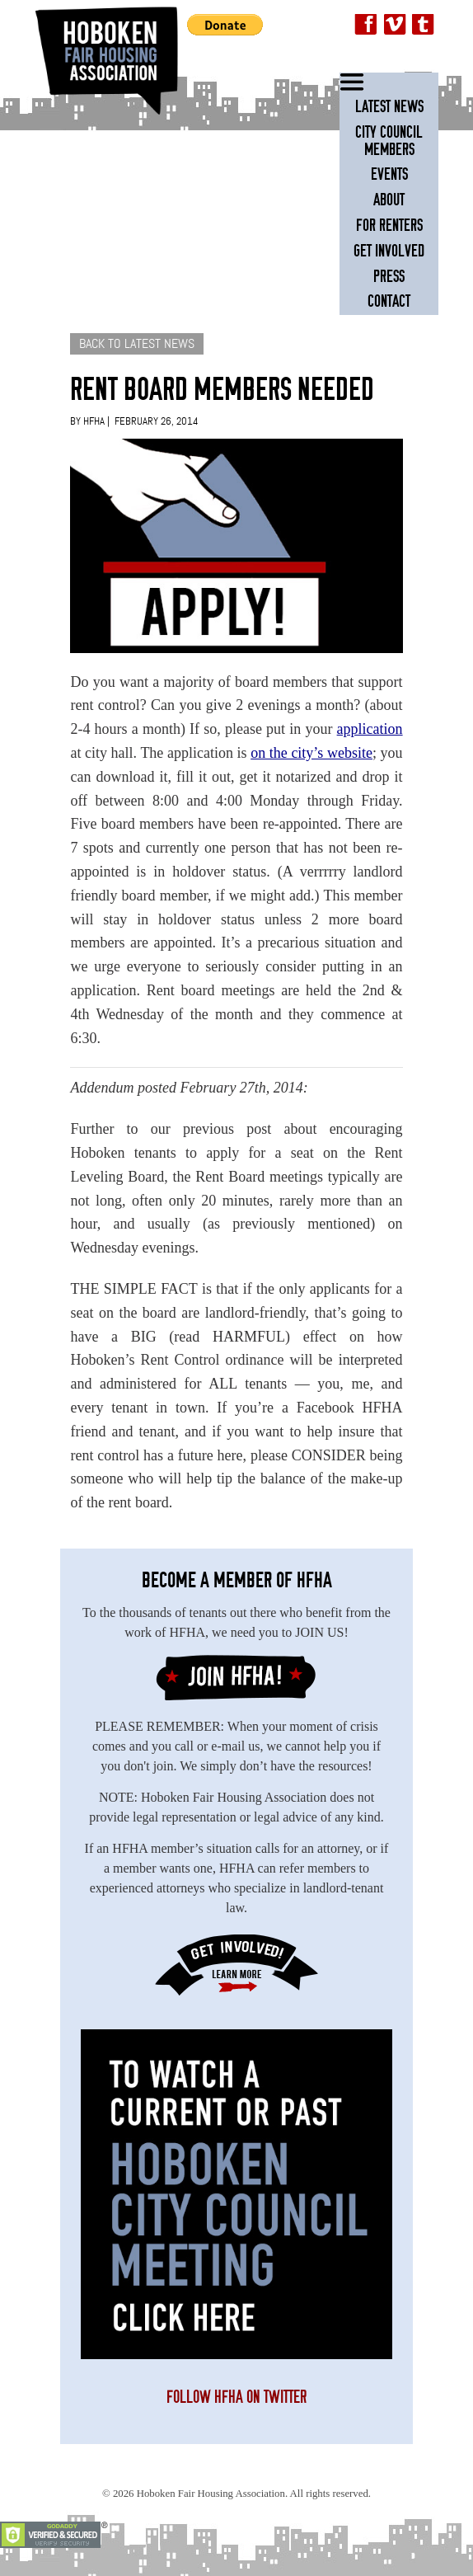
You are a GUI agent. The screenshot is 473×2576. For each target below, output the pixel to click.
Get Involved (389, 251)
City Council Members (389, 141)
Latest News (389, 106)
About (389, 199)
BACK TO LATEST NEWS (136, 343)
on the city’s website (311, 753)
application (370, 729)
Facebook (366, 25)
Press (389, 276)
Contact (389, 301)
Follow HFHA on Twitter (236, 2397)
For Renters (389, 225)
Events (389, 174)
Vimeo (394, 25)
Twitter (422, 25)
